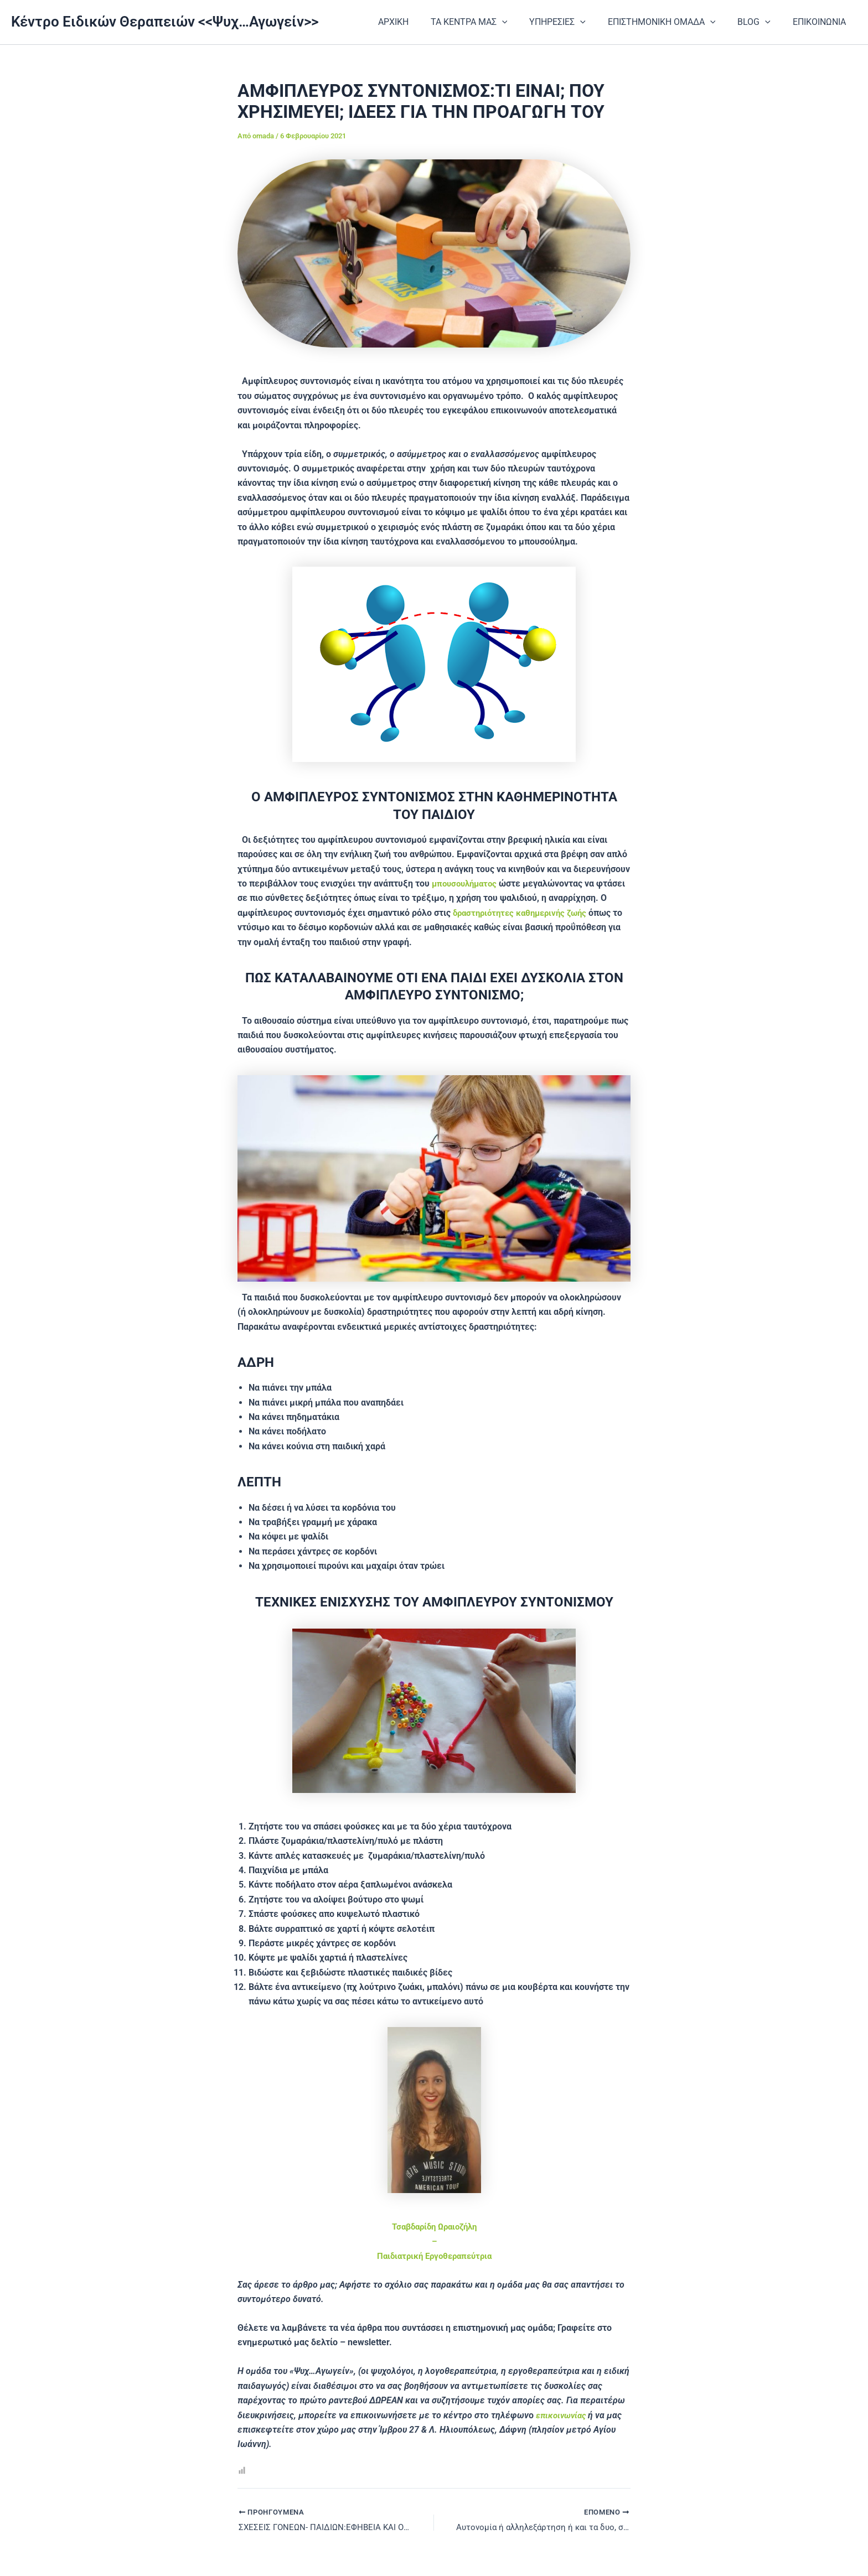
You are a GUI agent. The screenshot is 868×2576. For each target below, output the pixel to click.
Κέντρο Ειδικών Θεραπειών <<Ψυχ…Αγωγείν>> (164, 21)
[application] (522, 22)
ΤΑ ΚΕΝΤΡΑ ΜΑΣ (489, 22)
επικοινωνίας (564, 2415)
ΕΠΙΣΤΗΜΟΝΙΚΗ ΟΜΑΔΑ (673, 22)
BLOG (760, 22)
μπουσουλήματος (467, 883)
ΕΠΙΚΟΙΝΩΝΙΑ (821, 22)
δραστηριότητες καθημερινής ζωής (524, 913)
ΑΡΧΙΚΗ (417, 22)
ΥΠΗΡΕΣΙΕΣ (573, 22)
